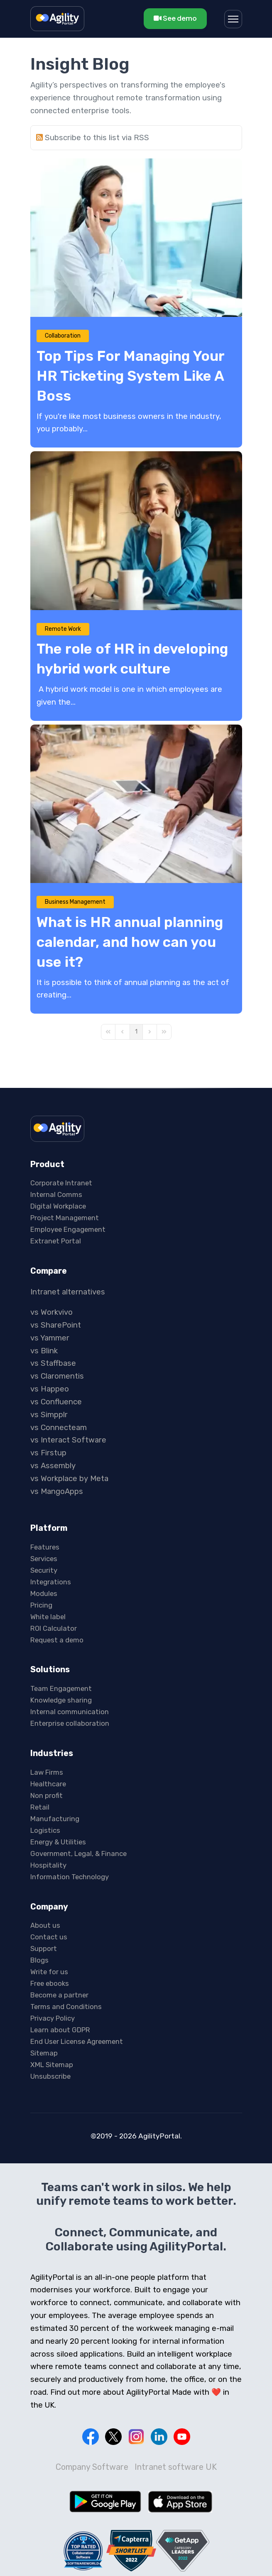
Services (43, 1558)
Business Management (75, 901)
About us (45, 1925)
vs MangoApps (56, 1491)
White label (48, 1617)
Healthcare (48, 1784)
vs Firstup (48, 1452)
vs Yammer (49, 1338)
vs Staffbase (53, 1363)
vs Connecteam (58, 1427)
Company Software (92, 2467)
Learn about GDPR (60, 2030)
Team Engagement (61, 1688)
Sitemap (44, 2053)
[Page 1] (136, 1032)
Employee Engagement (67, 1229)
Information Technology (69, 1877)
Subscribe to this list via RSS (97, 137)
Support (43, 1948)
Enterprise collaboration (69, 1723)
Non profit (46, 1795)
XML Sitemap (51, 2064)
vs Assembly (53, 1465)
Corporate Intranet (61, 1183)
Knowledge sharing (61, 1700)
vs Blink (44, 1350)
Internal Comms (56, 1194)
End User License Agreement (76, 2041)
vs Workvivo (51, 1312)
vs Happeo (49, 1389)
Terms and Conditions (66, 2006)
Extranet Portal (55, 1241)
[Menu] (233, 19)
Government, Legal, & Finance (78, 1853)
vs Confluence (56, 1401)
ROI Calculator (53, 1628)
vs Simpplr (49, 1414)
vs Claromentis (57, 1376)
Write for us (49, 1972)
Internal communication (69, 1712)
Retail (39, 1807)
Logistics (45, 1830)
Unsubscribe (50, 2076)
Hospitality (48, 1865)
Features (44, 1547)
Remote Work (63, 628)
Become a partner (59, 1995)
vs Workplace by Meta (69, 1478)
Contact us (48, 1937)
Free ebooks (49, 1983)
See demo (175, 18)
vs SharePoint (55, 1325)
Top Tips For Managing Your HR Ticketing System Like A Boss (130, 376)
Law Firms (46, 1772)
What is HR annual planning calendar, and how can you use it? (130, 942)
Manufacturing (54, 1819)
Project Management (64, 1218)
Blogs (39, 1960)
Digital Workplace (58, 1206)
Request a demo (56, 1640)
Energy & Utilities (58, 1842)
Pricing (41, 1605)
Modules (43, 1593)
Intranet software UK (176, 2467)
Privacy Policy (52, 2018)
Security (43, 1570)
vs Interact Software (68, 1440)
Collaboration (63, 335)
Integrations (50, 1582)
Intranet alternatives (67, 1292)
